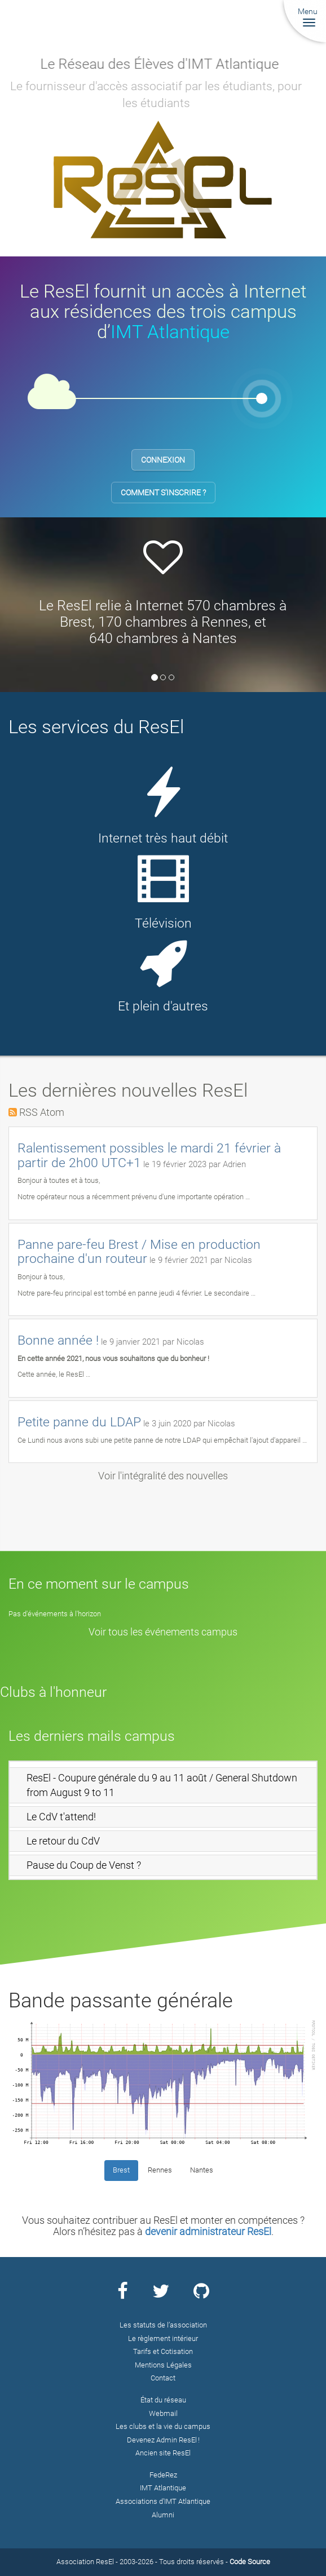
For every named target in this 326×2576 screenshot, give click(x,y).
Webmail (163, 2413)
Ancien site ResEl (163, 2453)
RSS (28, 1112)
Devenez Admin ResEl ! (163, 2440)
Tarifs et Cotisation (163, 2351)
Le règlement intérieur (163, 2338)
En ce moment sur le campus (98, 1584)
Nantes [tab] (201, 2170)
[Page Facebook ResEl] (122, 2295)
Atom (52, 1112)
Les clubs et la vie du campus (163, 2426)
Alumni (163, 2515)
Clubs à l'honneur (53, 1692)
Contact (163, 2378)
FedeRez (163, 2475)
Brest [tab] (121, 2170)
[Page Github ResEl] (201, 2295)
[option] (163, 596)
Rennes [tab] (160, 2170)
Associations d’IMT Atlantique (163, 2501)
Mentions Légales (163, 2365)
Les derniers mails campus (91, 1736)
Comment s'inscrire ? (163, 492)
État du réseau (163, 2400)
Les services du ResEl (96, 727)
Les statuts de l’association (163, 2325)
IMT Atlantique (170, 332)
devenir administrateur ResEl (208, 2231)
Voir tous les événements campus (163, 1632)
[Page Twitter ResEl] (160, 2295)
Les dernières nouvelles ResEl (128, 1090)
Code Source (250, 2561)
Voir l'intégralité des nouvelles (163, 1476)
